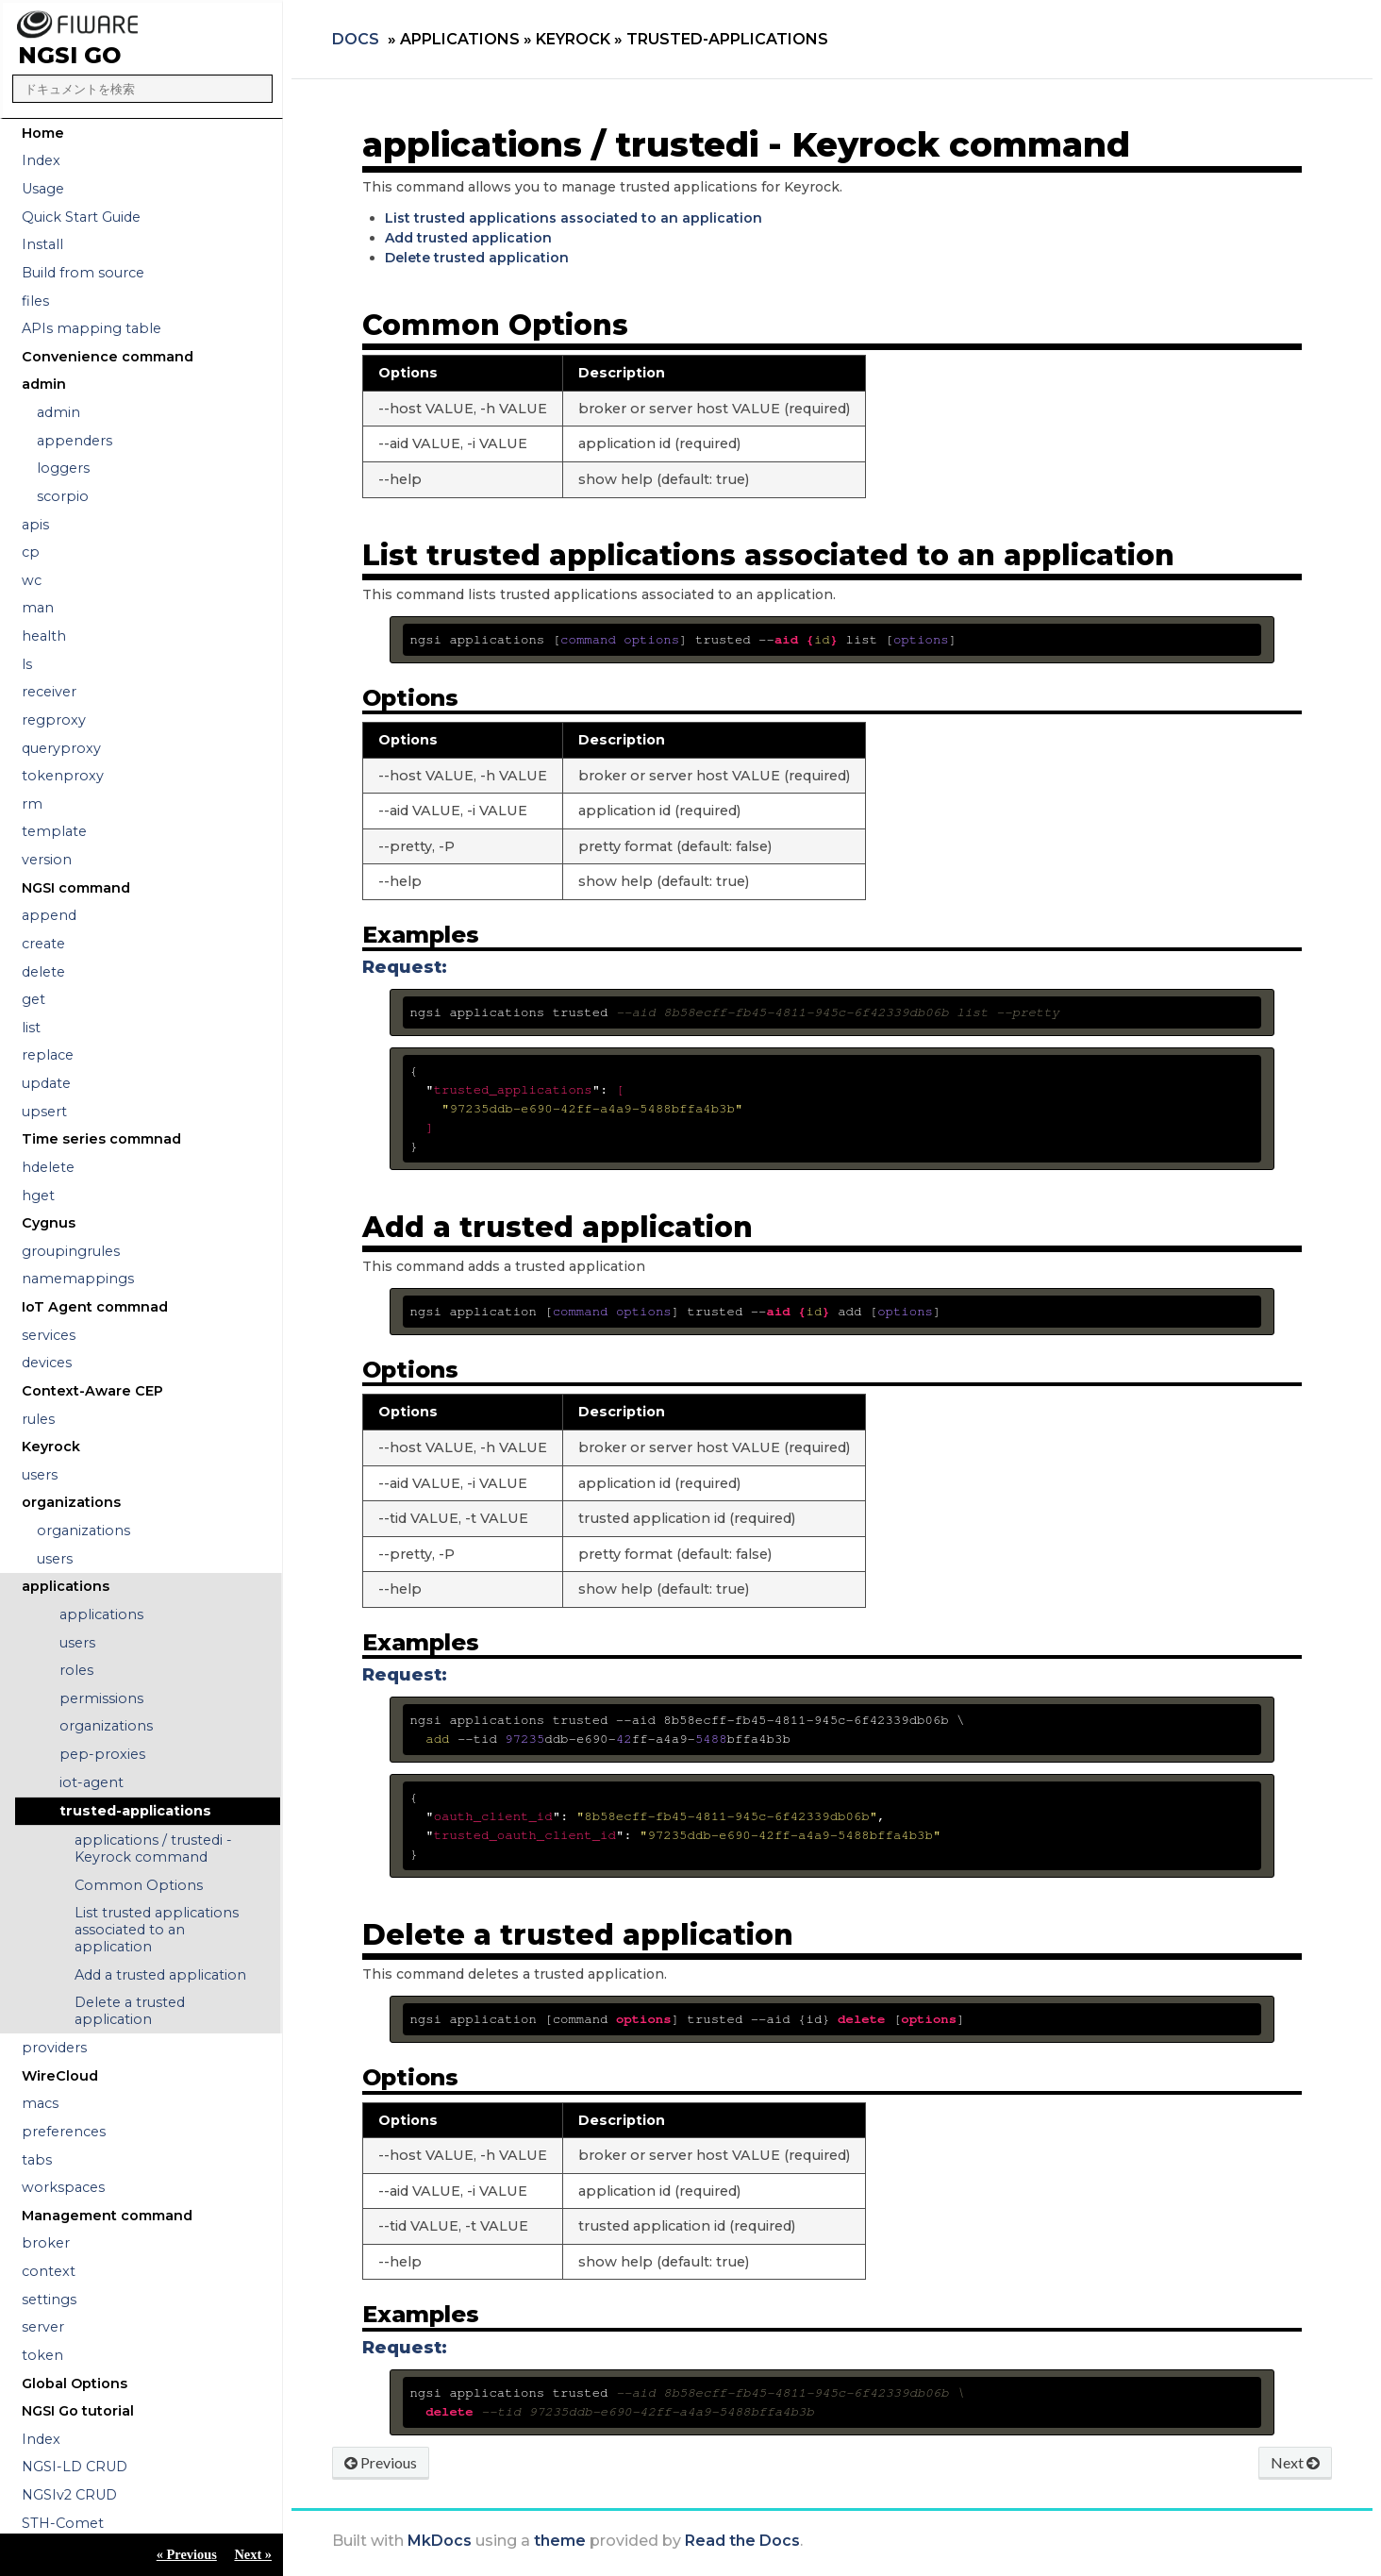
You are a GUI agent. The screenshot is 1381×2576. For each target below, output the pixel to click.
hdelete (48, 1167)
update (46, 1083)
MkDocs (440, 2541)
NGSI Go (69, 55)
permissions (101, 1698)
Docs (355, 39)
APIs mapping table (91, 328)
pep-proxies (102, 1754)
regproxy (54, 719)
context (48, 2271)
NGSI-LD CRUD (74, 2466)
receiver (49, 691)
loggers (63, 468)
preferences (64, 2131)
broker (46, 2242)
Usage (43, 188)
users (40, 1474)
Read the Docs (742, 2541)
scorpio (63, 496)
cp (31, 552)
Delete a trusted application (130, 2011)
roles (76, 1670)
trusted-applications (135, 1810)
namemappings (78, 1278)
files (35, 301)
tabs (37, 2159)
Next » (253, 2554)
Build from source (83, 272)
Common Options (139, 1885)
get (33, 999)
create (43, 943)
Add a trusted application (160, 1974)
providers (54, 2047)
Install (42, 244)
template (54, 831)
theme (560, 2541)
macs (40, 2103)
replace (48, 1054)
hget (38, 1195)
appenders (74, 440)
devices (47, 1362)
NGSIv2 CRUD (69, 2494)
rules (38, 1419)
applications (101, 1614)
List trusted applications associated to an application (157, 1929)
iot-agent (91, 1782)
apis (35, 524)
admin (58, 412)
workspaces (63, 2187)
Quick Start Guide (81, 217)
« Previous (187, 2554)
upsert (44, 1111)
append (49, 915)
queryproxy (61, 748)
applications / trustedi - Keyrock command (153, 1848)
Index (41, 160)
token (42, 2355)
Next (1295, 2462)
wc (32, 580)
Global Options (74, 2383)
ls (27, 664)
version (47, 859)
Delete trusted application (477, 257)
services (48, 1335)
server (43, 2326)
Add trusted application (468, 237)
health (44, 635)
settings (49, 2299)
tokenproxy (63, 775)
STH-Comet (63, 2523)
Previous (380, 2462)
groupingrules (71, 1251)
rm (32, 803)
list (31, 1027)
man (38, 607)
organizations (83, 1530)
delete (43, 971)
